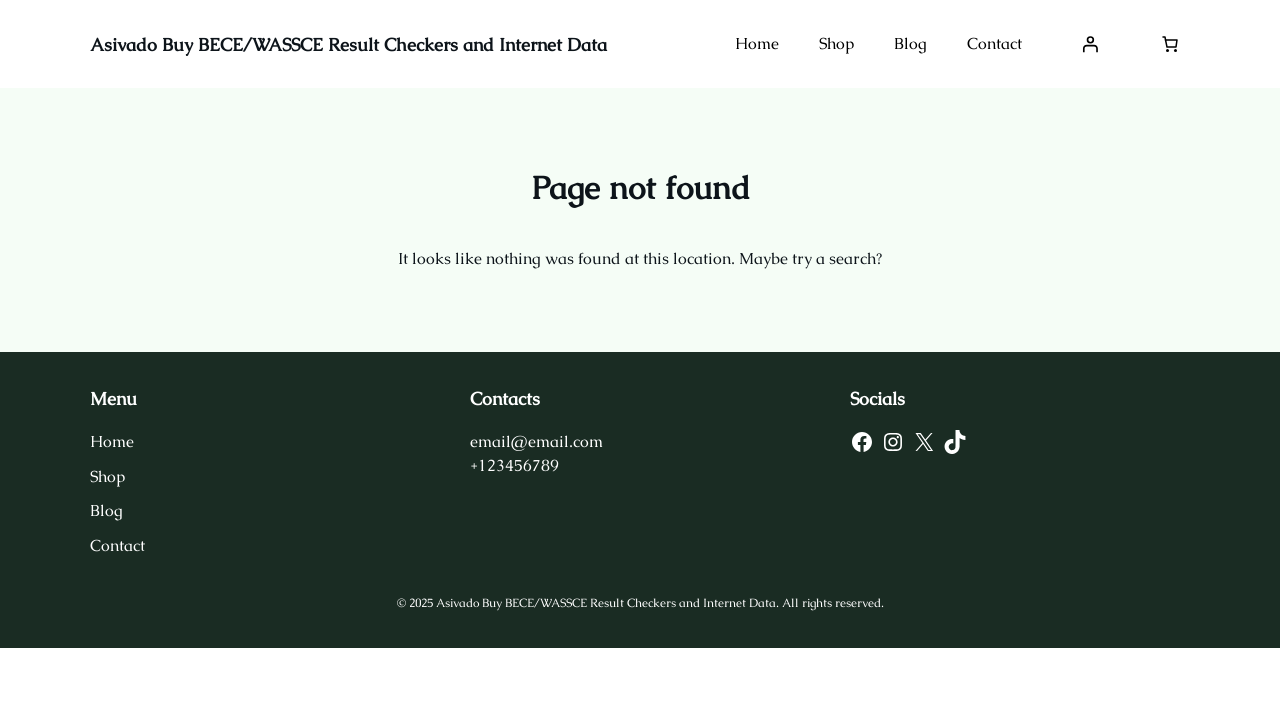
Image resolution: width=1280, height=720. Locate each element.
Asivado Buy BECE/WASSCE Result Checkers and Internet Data (348, 44)
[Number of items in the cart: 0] (1170, 44)
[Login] (1090, 44)
